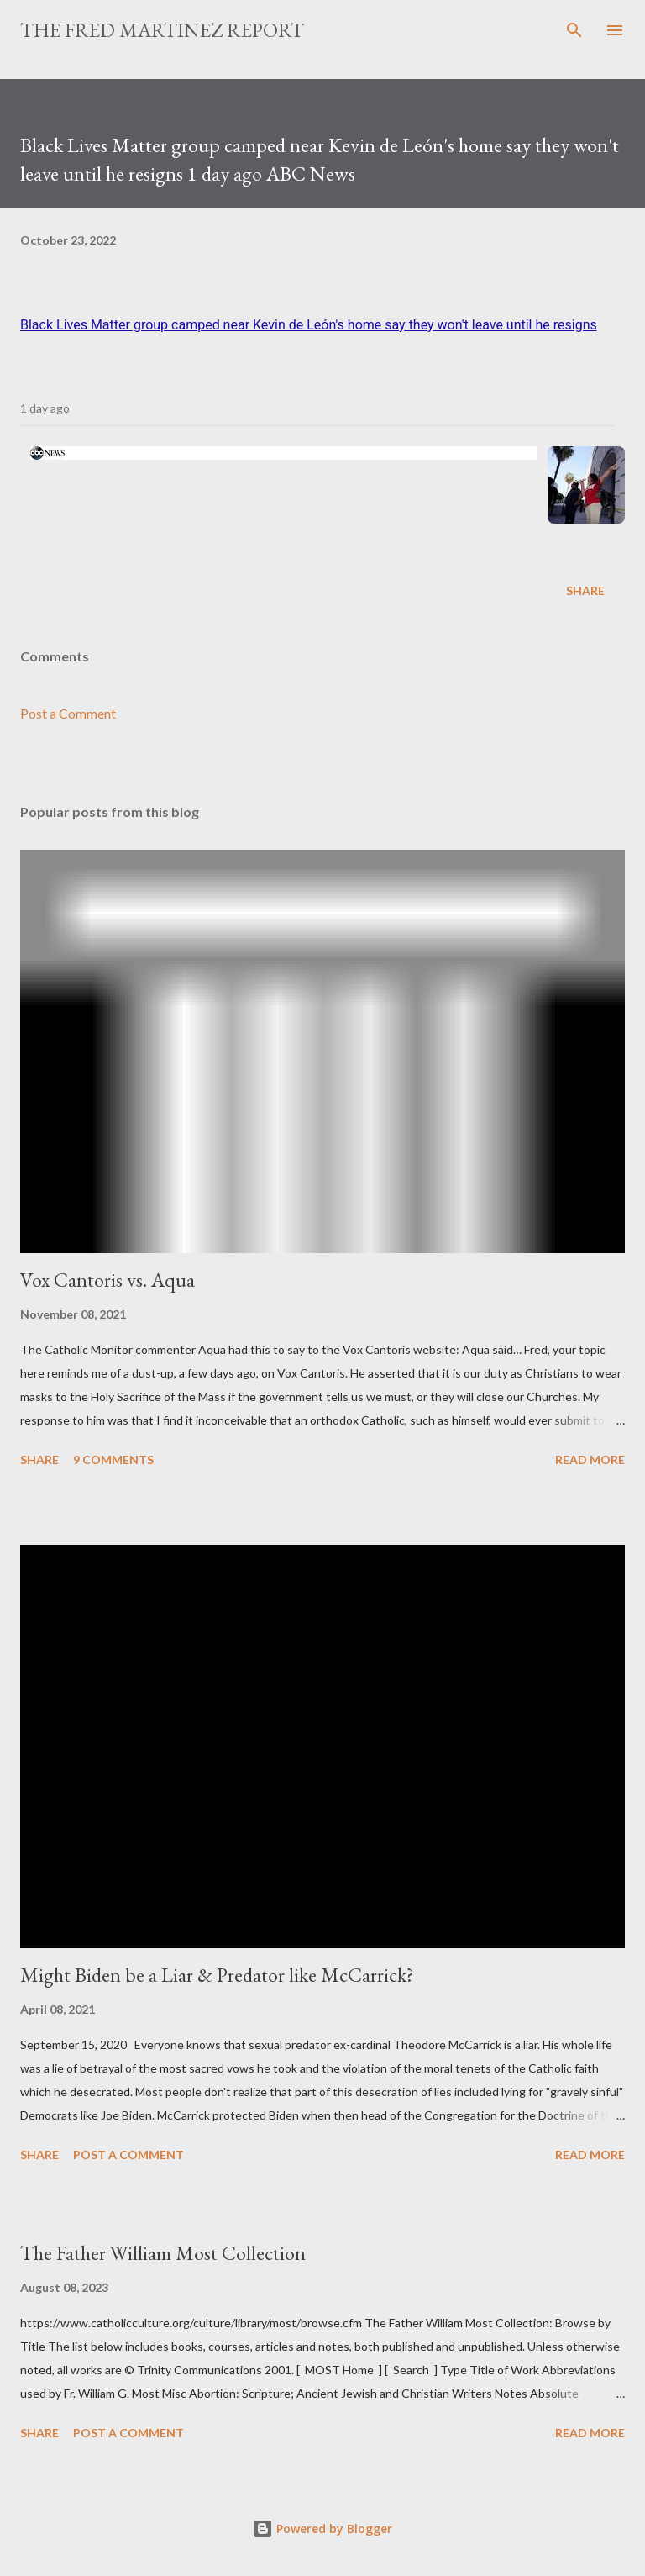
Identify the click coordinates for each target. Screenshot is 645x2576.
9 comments (113, 1459)
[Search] (574, 30)
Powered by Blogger (322, 2528)
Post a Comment (68, 713)
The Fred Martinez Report (162, 30)
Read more (590, 1459)
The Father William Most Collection (163, 2253)
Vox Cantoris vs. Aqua (107, 1280)
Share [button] (585, 590)
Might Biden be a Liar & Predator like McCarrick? (217, 1975)
